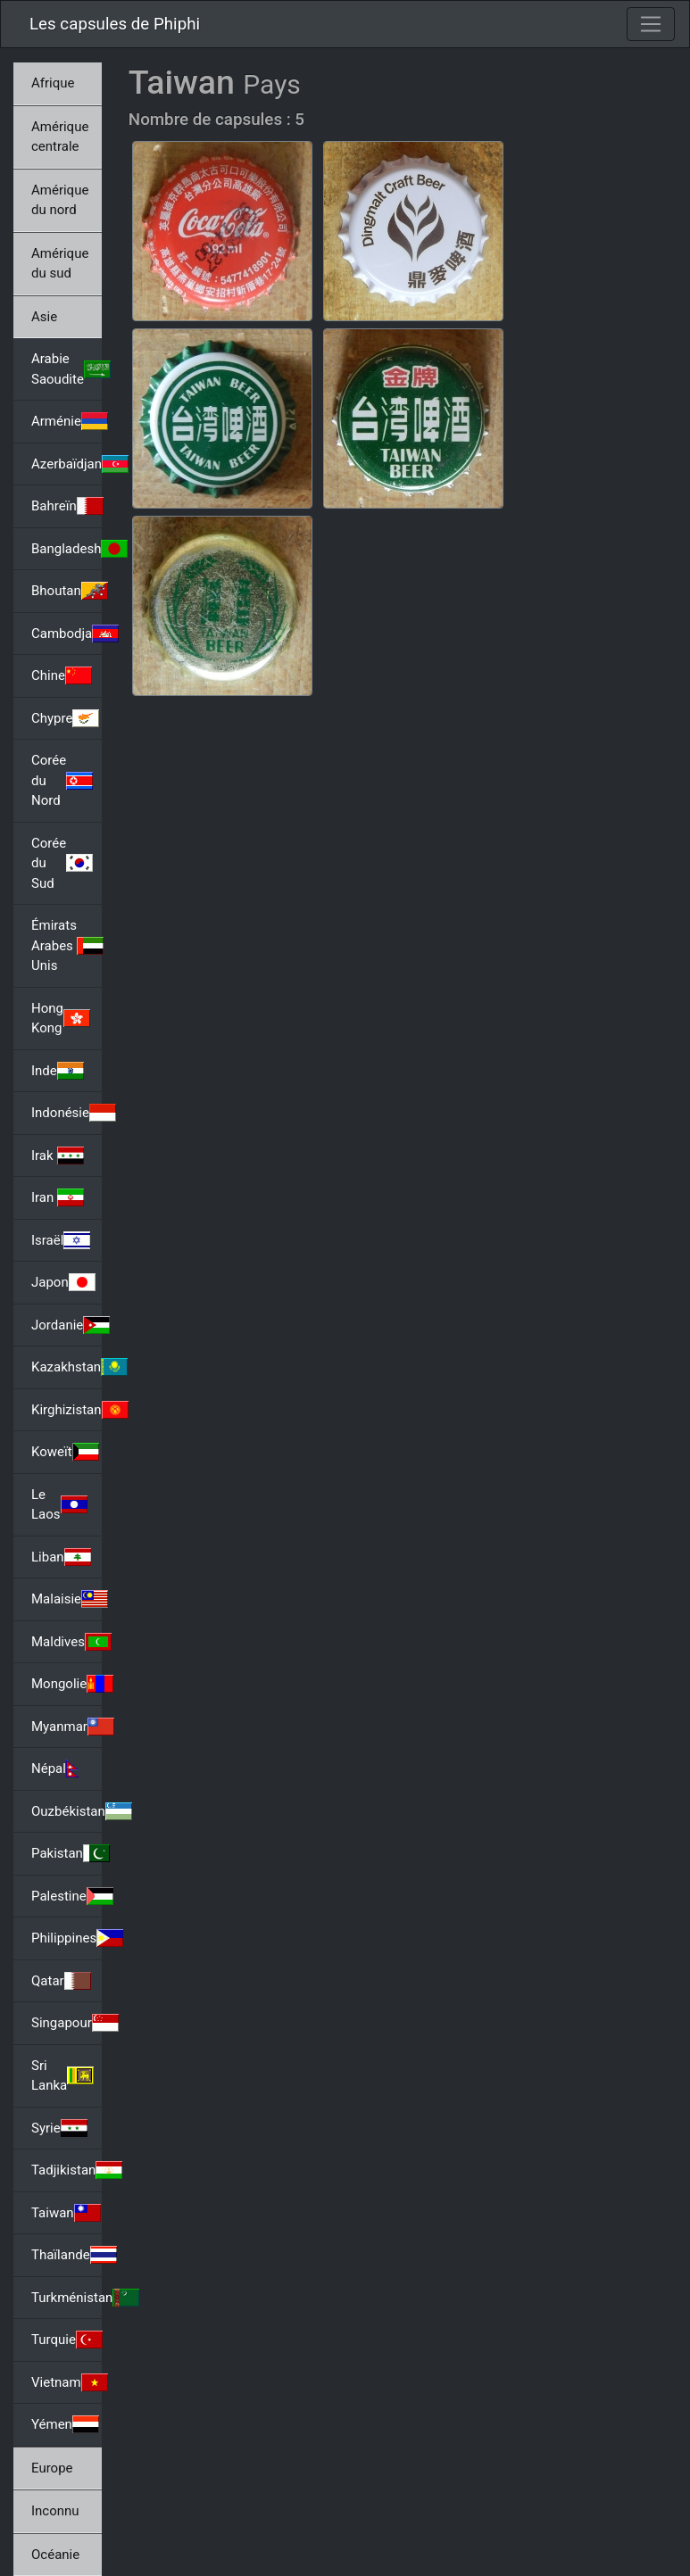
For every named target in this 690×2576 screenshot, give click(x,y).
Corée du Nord (62, 780)
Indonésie (66, 1113)
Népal (62, 1768)
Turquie (66, 2339)
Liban (61, 1557)
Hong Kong (60, 1018)
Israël (60, 1240)
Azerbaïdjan (66, 464)
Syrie (59, 2128)
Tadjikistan (66, 2170)
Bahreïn (66, 506)
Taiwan (66, 2213)
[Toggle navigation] (651, 24)
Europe (52, 2468)
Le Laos (59, 1505)
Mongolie (66, 1684)
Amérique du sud (59, 263)
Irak (57, 1155)
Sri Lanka (62, 2076)
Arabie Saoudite (66, 369)
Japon (63, 1282)
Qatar (61, 1981)
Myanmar (66, 1726)
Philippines (66, 1938)
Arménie (66, 421)
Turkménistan (66, 2298)
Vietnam (66, 2382)
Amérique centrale (59, 137)
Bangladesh (66, 549)
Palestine (66, 1896)
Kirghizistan (66, 1410)
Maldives (66, 1642)
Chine (61, 675)
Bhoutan (66, 591)
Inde (57, 1071)
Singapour (66, 2023)
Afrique (52, 83)
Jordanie (66, 1325)
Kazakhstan (66, 1367)
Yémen (65, 2424)
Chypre (65, 718)
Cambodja (66, 633)
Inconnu (55, 2511)
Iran (57, 1197)
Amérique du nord (59, 200)
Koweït (65, 1452)
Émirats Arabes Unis (66, 945)
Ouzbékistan (66, 1811)
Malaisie (66, 1599)
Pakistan (66, 1853)
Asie (44, 317)
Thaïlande (66, 2255)
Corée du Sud (62, 863)
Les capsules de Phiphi (114, 24)
